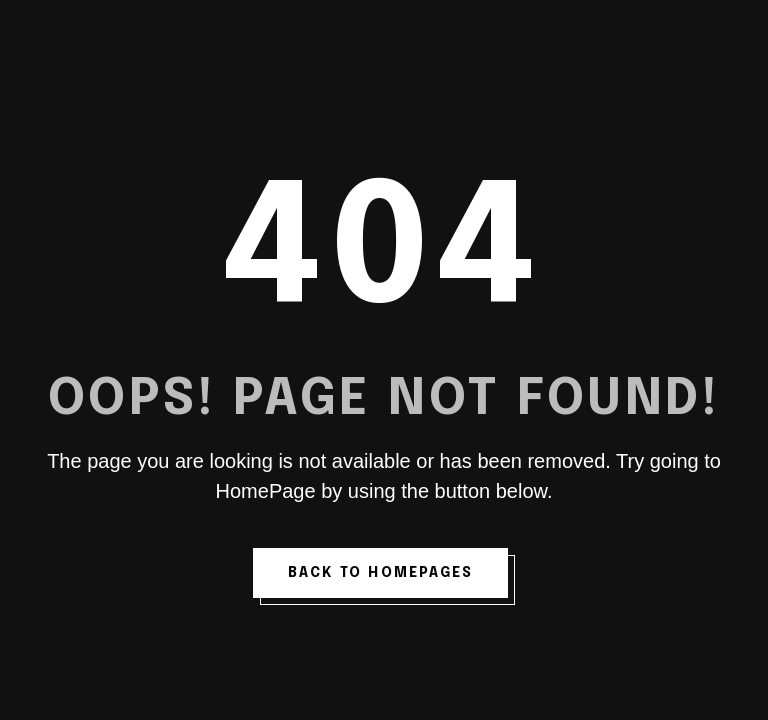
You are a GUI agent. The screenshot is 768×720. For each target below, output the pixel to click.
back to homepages (381, 573)
